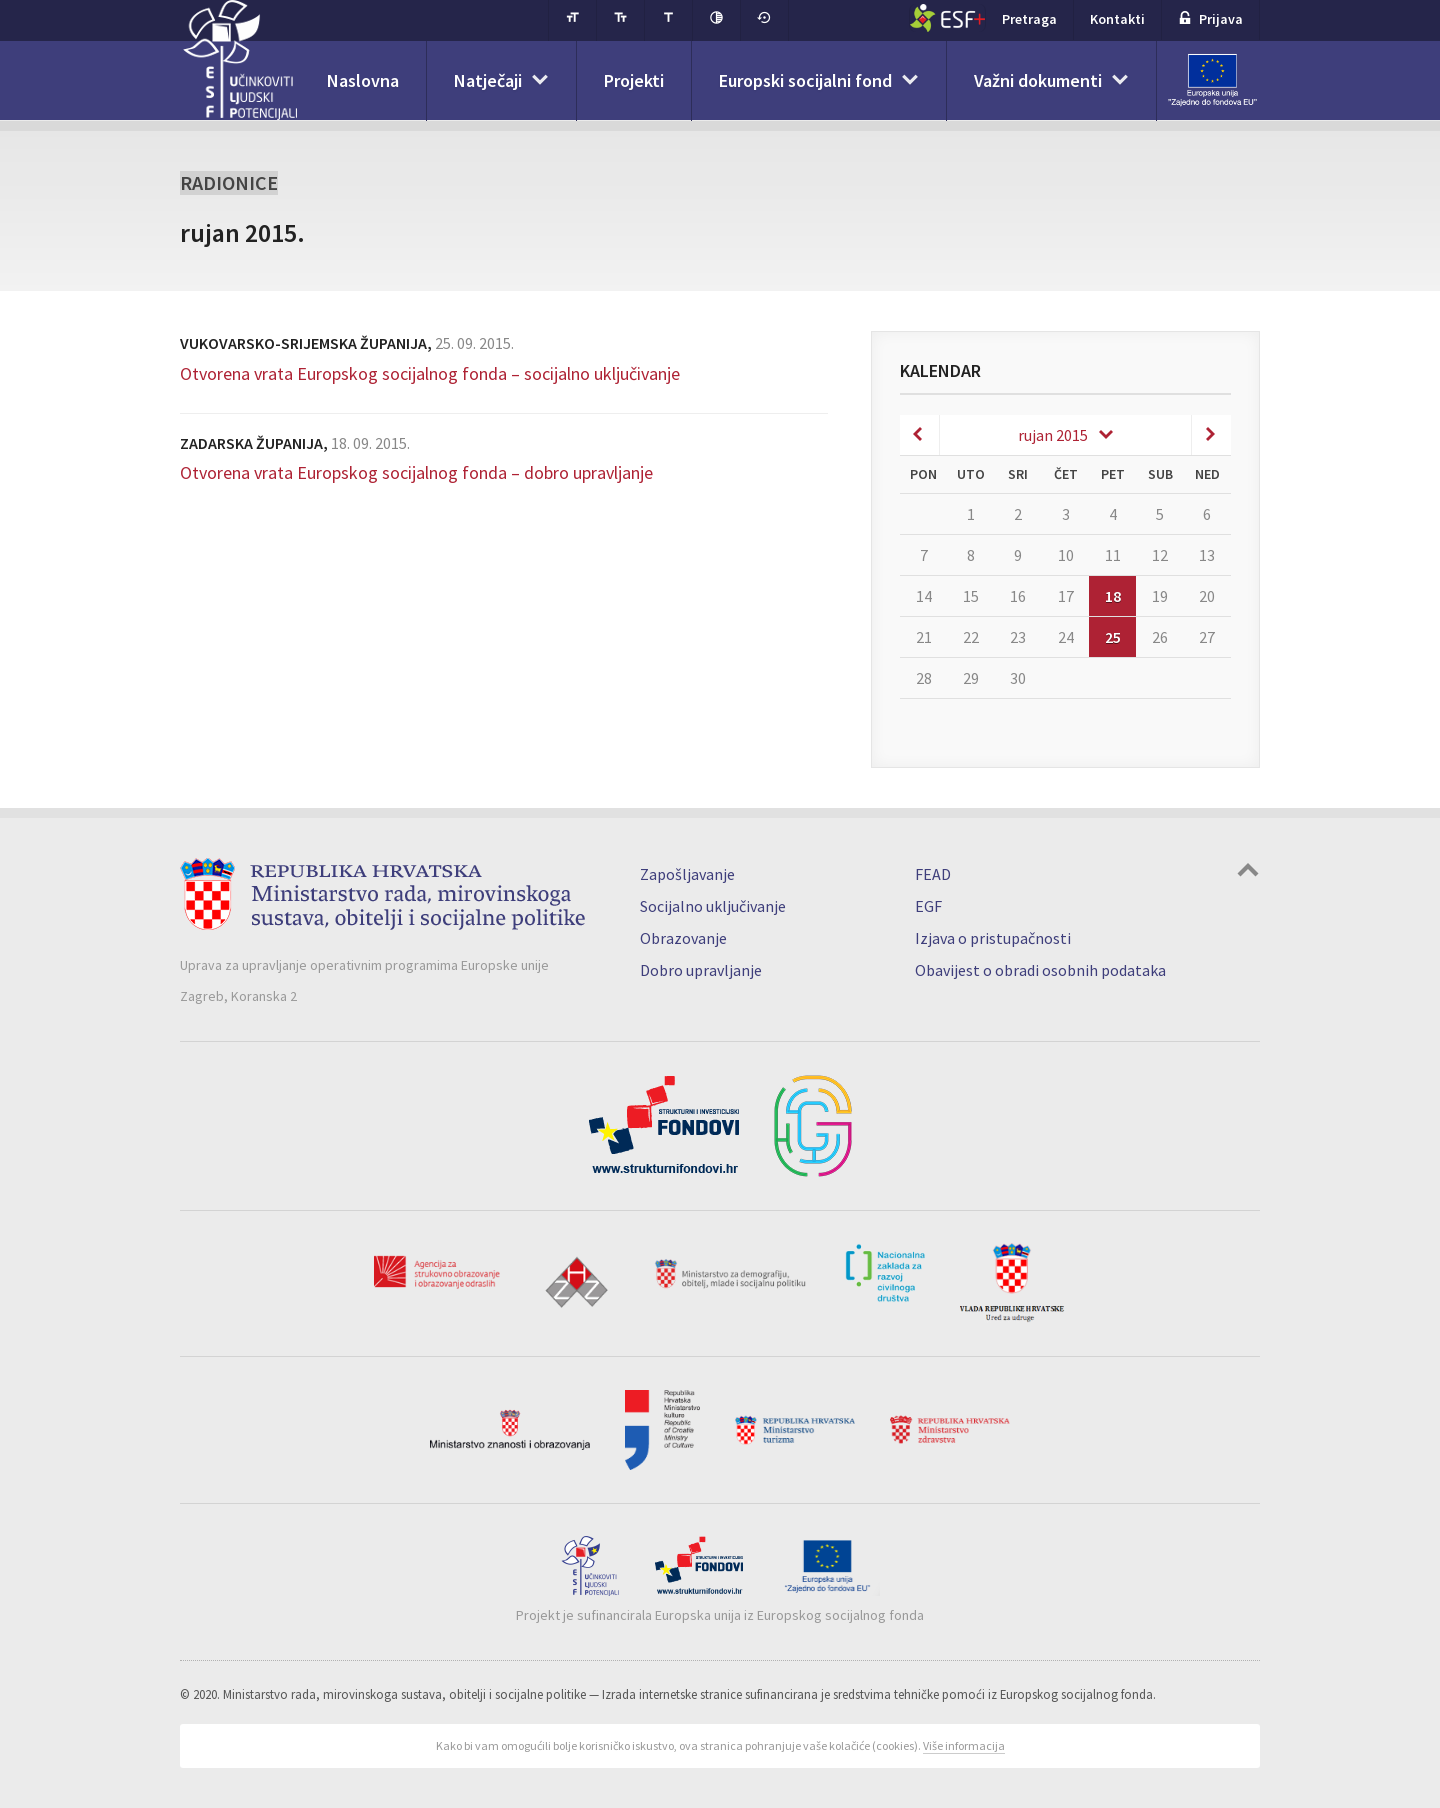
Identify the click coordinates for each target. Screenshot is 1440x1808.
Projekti (634, 80)
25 (1113, 637)
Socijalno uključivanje (713, 906)
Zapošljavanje (687, 874)
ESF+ (947, 18)
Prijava (1210, 19)
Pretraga (1029, 19)
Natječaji (488, 80)
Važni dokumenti (1038, 80)
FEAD (933, 874)
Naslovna (363, 80)
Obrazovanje (683, 938)
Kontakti (1117, 19)
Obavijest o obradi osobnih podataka (1040, 970)
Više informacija (964, 1745)
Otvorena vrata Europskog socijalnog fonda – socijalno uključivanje (430, 373)
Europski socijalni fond (805, 80)
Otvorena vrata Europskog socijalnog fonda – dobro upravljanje (416, 472)
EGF (928, 906)
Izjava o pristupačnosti (993, 938)
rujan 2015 (1053, 435)
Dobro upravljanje (701, 970)
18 (1113, 596)
